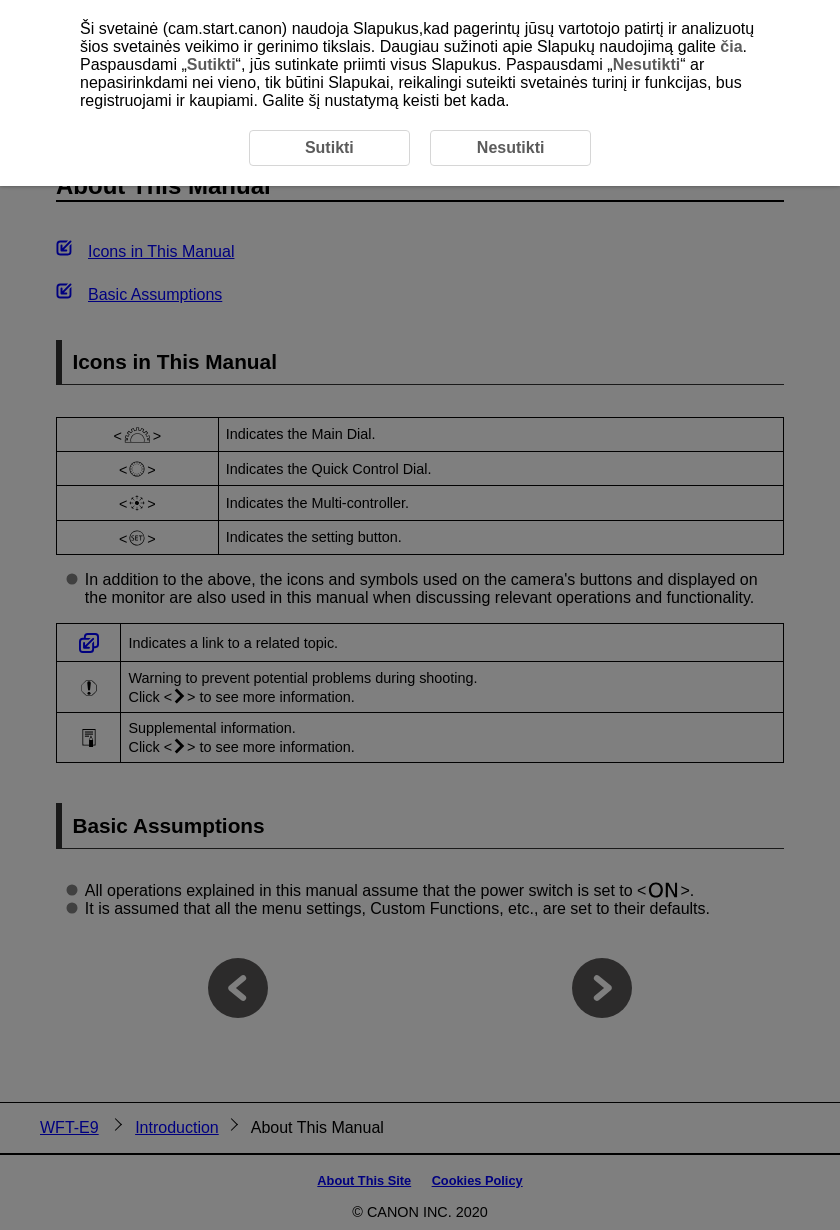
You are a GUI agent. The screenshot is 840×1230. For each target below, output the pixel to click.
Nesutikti (647, 64)
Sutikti (211, 64)
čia (731, 46)
